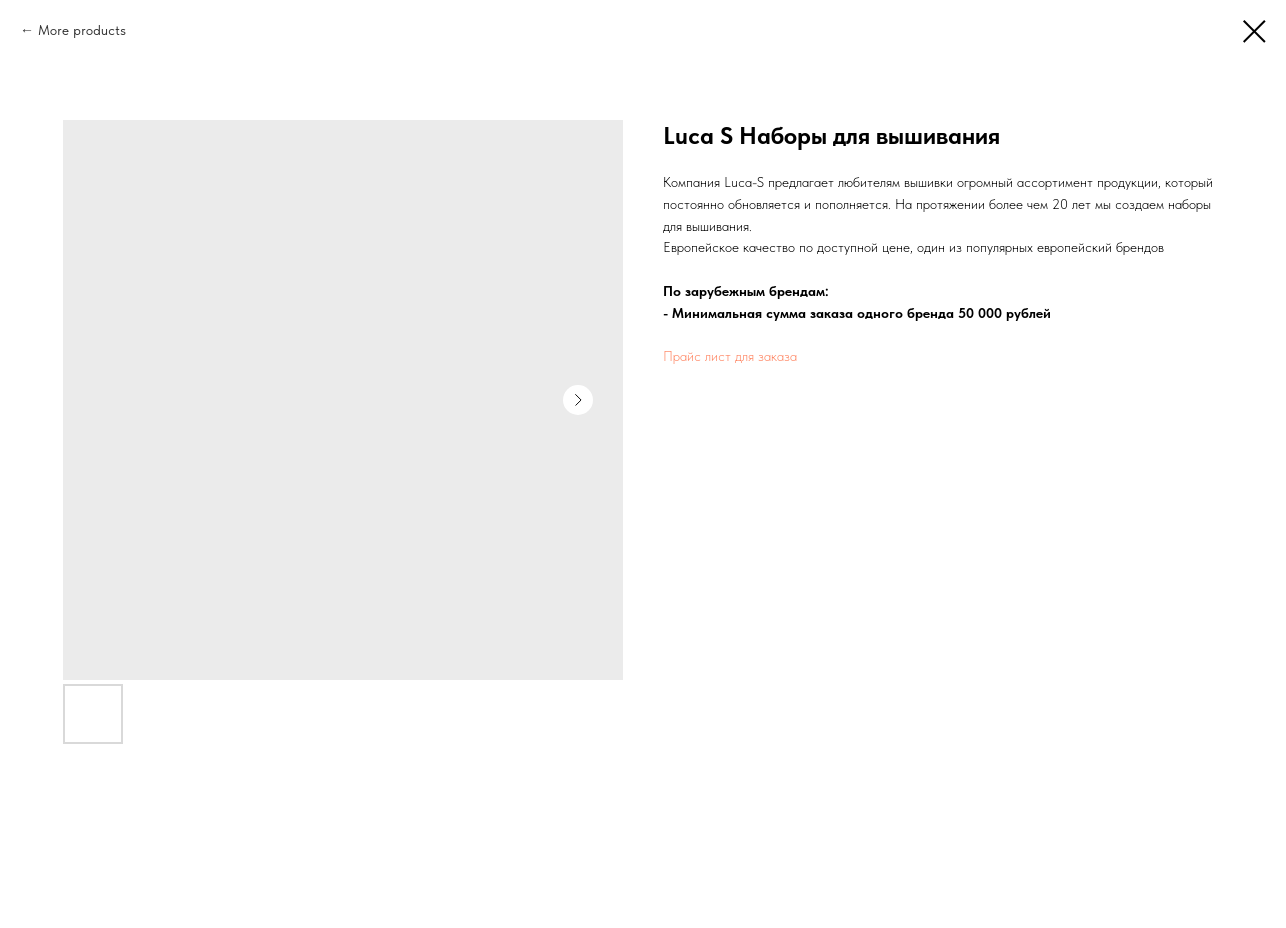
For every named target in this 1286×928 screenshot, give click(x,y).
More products (82, 30)
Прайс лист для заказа (730, 356)
